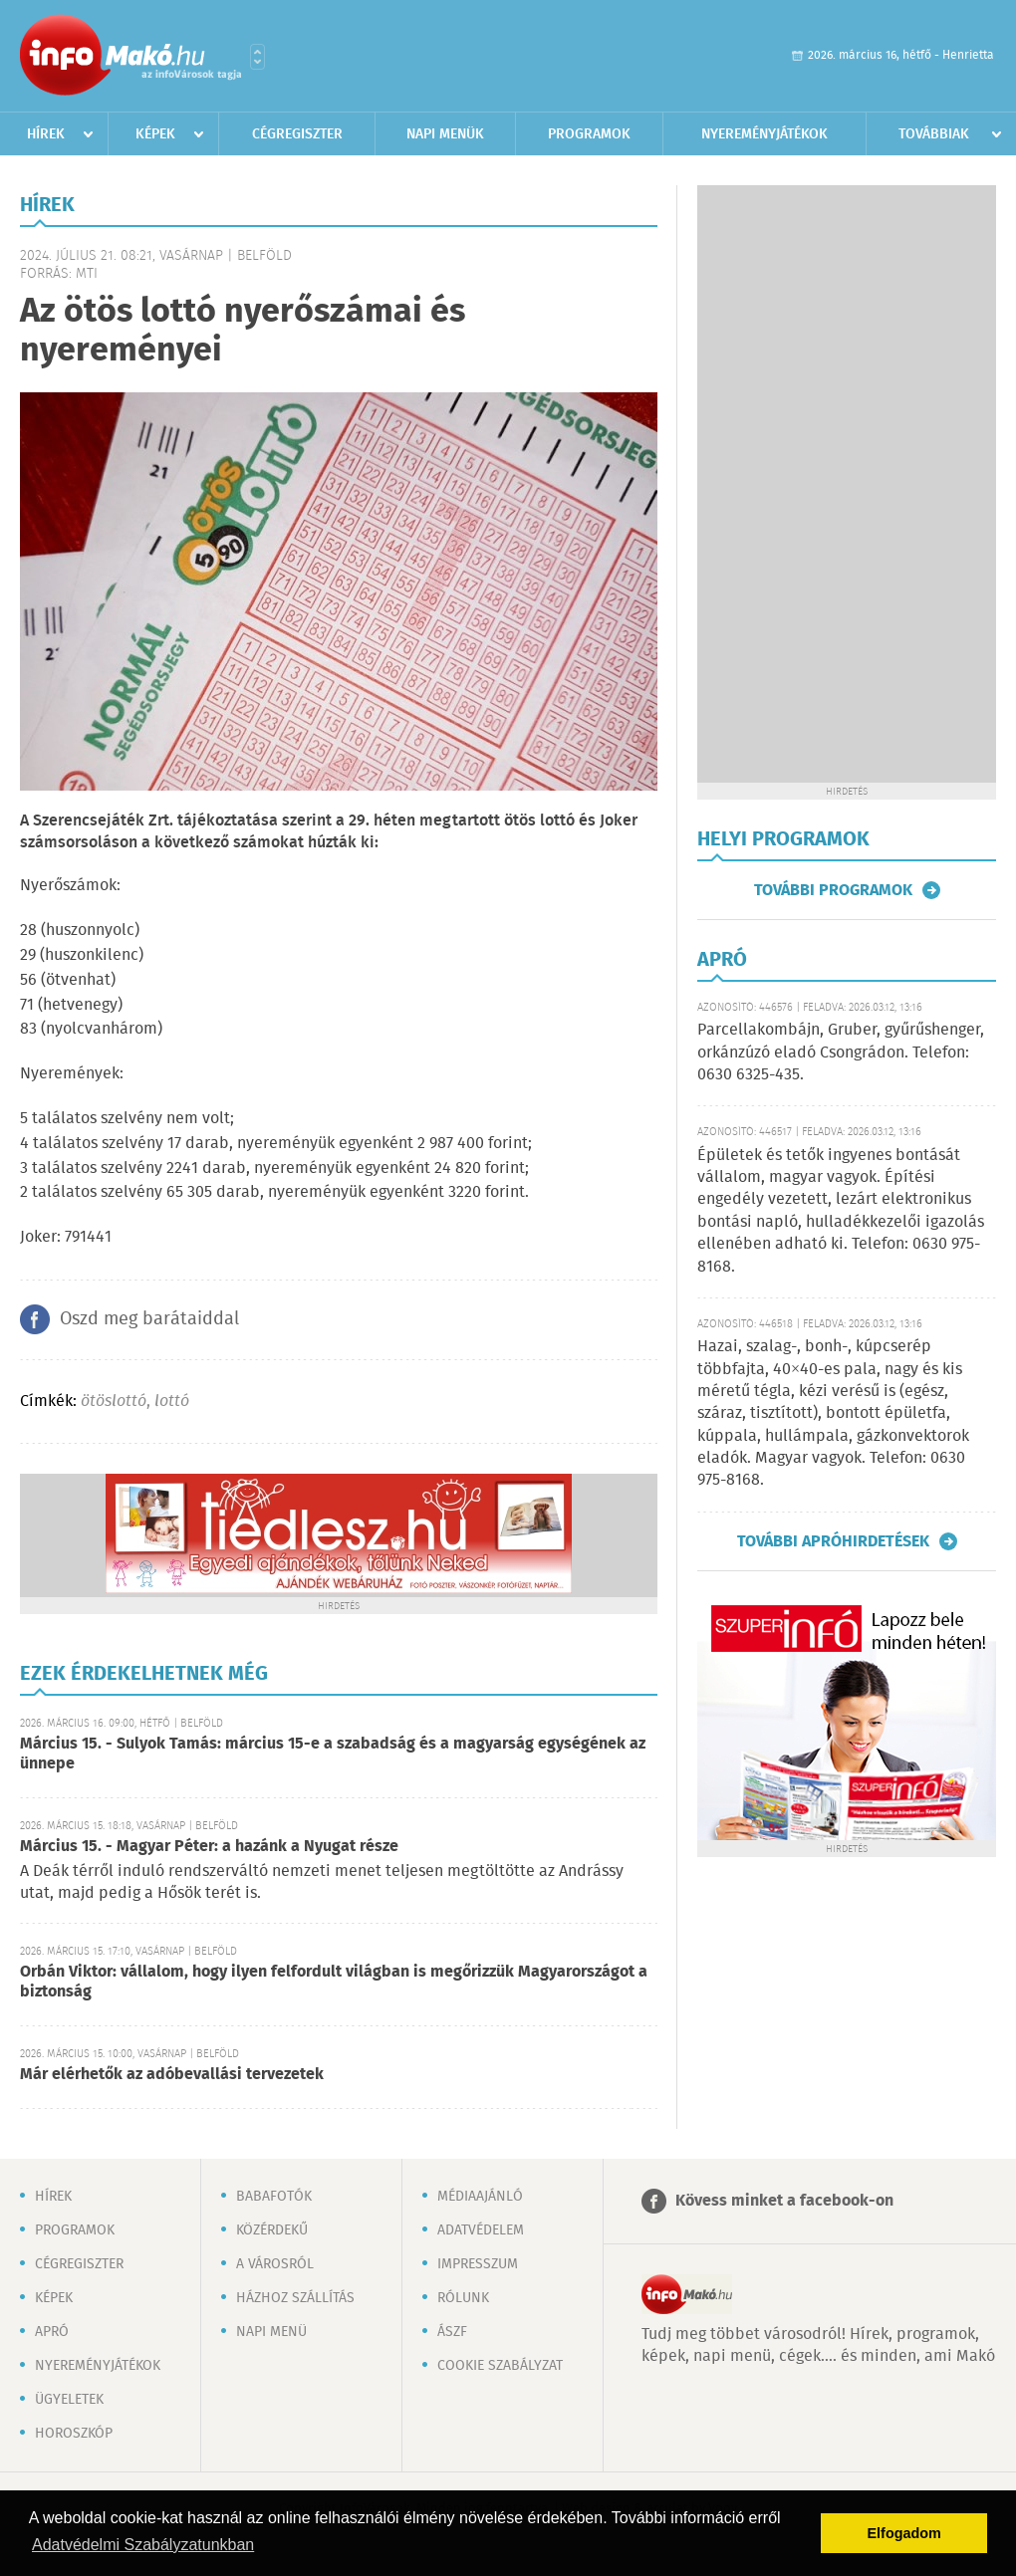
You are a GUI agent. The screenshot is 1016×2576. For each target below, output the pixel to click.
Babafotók (274, 2197)
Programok (589, 134)
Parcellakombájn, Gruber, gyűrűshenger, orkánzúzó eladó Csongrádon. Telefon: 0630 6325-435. (840, 1052)
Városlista (257, 57)
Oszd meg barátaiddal (149, 1319)
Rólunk (463, 2298)
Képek (155, 134)
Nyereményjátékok (764, 134)
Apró (52, 2332)
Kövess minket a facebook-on (784, 2201)
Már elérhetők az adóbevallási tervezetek (172, 2074)
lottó (171, 1401)
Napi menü (271, 2332)
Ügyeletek (69, 2400)
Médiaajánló (480, 2197)
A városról (275, 2264)
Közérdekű (272, 2230)
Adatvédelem (480, 2230)
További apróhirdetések (833, 1541)
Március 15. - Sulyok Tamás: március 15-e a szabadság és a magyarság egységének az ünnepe (332, 1754)
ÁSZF (452, 2332)
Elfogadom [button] (904, 2533)
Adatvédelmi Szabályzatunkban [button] (143, 2544)
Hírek (46, 134)
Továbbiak (933, 134)
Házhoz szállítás (295, 2298)
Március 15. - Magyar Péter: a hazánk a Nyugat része (209, 1846)
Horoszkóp (74, 2434)
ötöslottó (113, 1401)
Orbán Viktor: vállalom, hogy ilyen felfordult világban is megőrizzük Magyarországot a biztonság (333, 1982)
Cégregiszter (297, 134)
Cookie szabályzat (500, 2366)
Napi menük (445, 134)
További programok (833, 890)
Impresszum (477, 2264)
